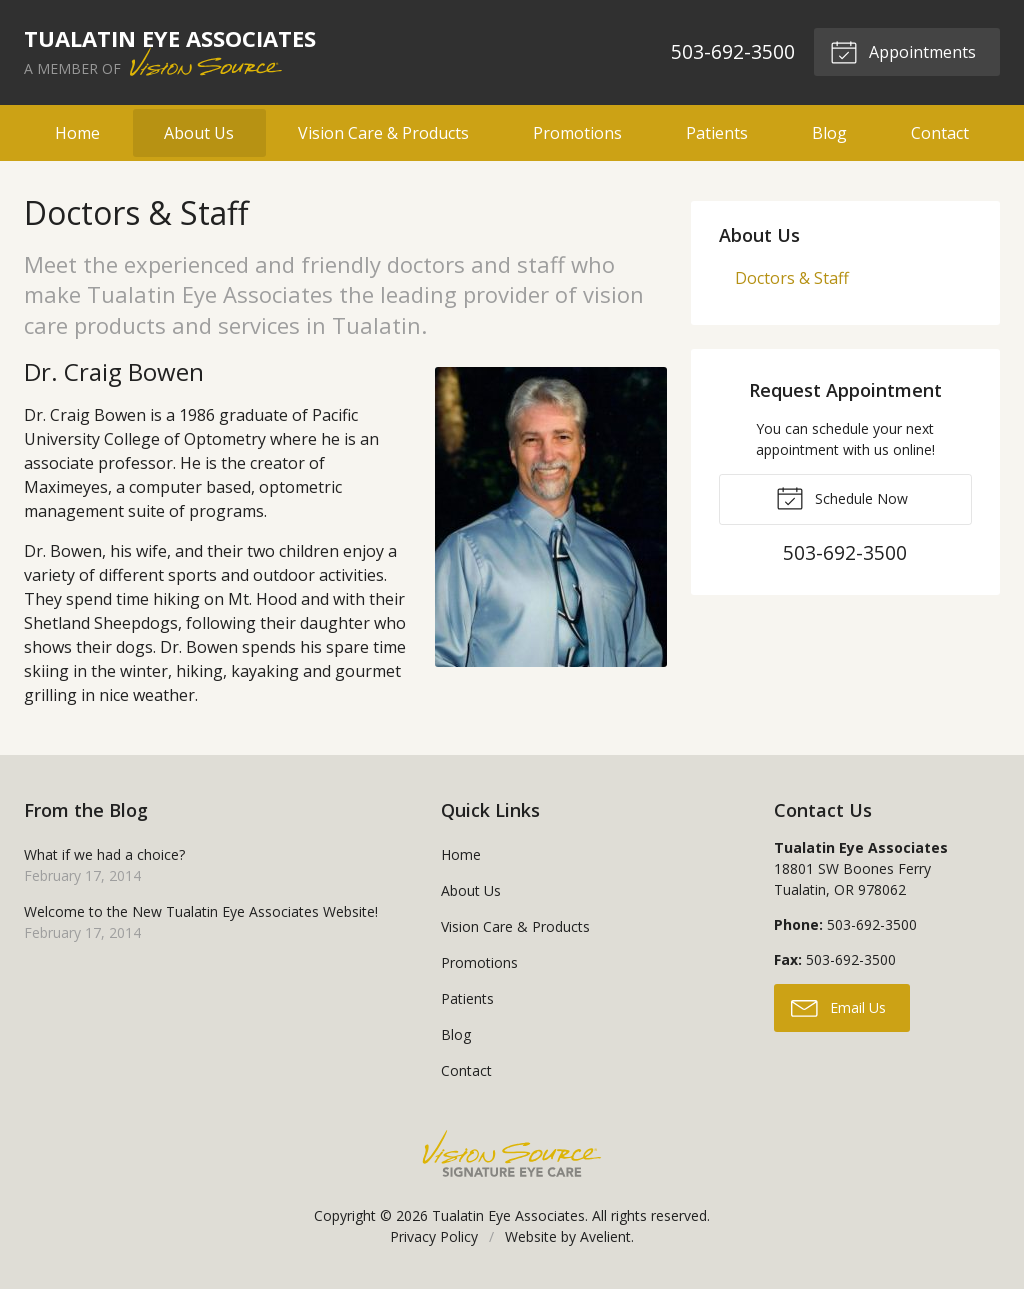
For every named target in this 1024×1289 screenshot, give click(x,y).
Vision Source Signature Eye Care (512, 1153)
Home (77, 133)
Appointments (903, 51)
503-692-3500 (732, 51)
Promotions (577, 133)
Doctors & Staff (792, 278)
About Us (199, 133)
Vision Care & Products (383, 133)
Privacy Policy (434, 1236)
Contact (940, 133)
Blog (829, 133)
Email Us (838, 1007)
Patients (717, 133)
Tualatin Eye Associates (508, 1215)
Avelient (605, 1236)
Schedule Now (842, 497)
